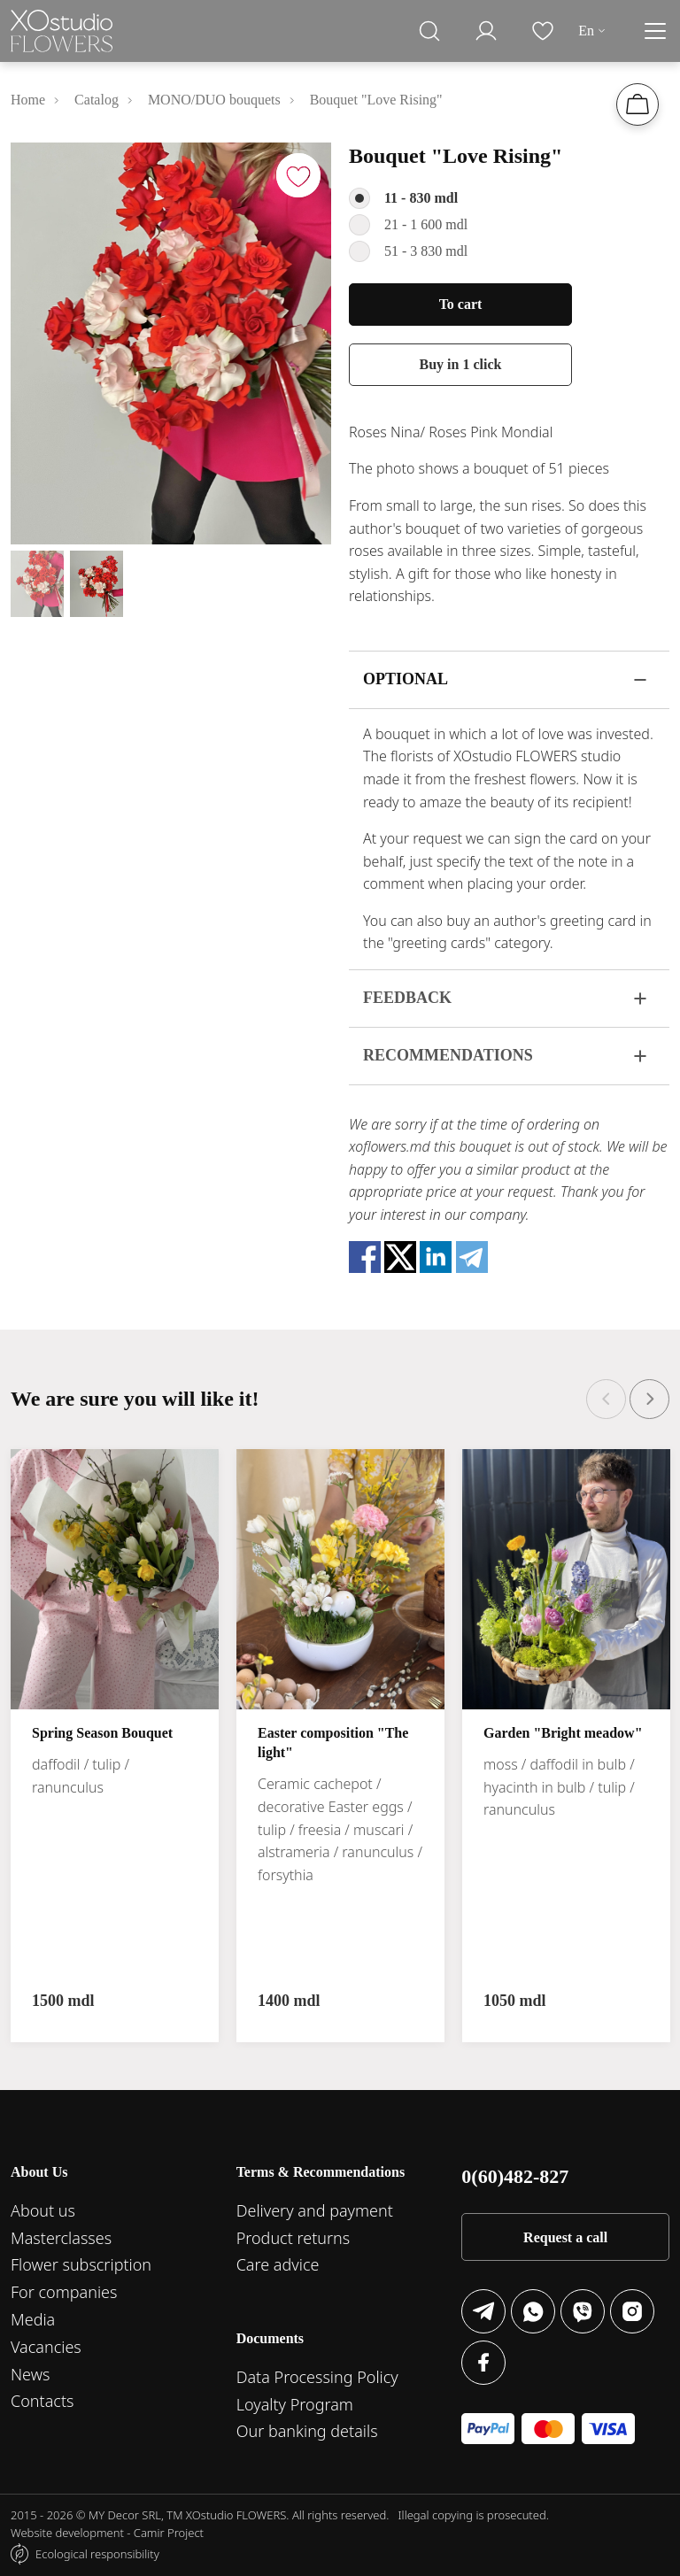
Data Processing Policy (317, 2376)
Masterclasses (61, 2237)
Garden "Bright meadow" (563, 1732)
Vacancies (46, 2346)
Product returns (293, 2237)
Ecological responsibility (97, 2554)
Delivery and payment (314, 2210)
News (30, 2374)
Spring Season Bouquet (102, 1732)
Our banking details (307, 2430)
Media (33, 2319)
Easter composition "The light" (333, 1742)
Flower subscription (81, 2264)
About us (43, 2210)
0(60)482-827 (514, 2176)
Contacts (42, 2400)
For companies (64, 2291)
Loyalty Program (294, 2404)
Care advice (278, 2264)
